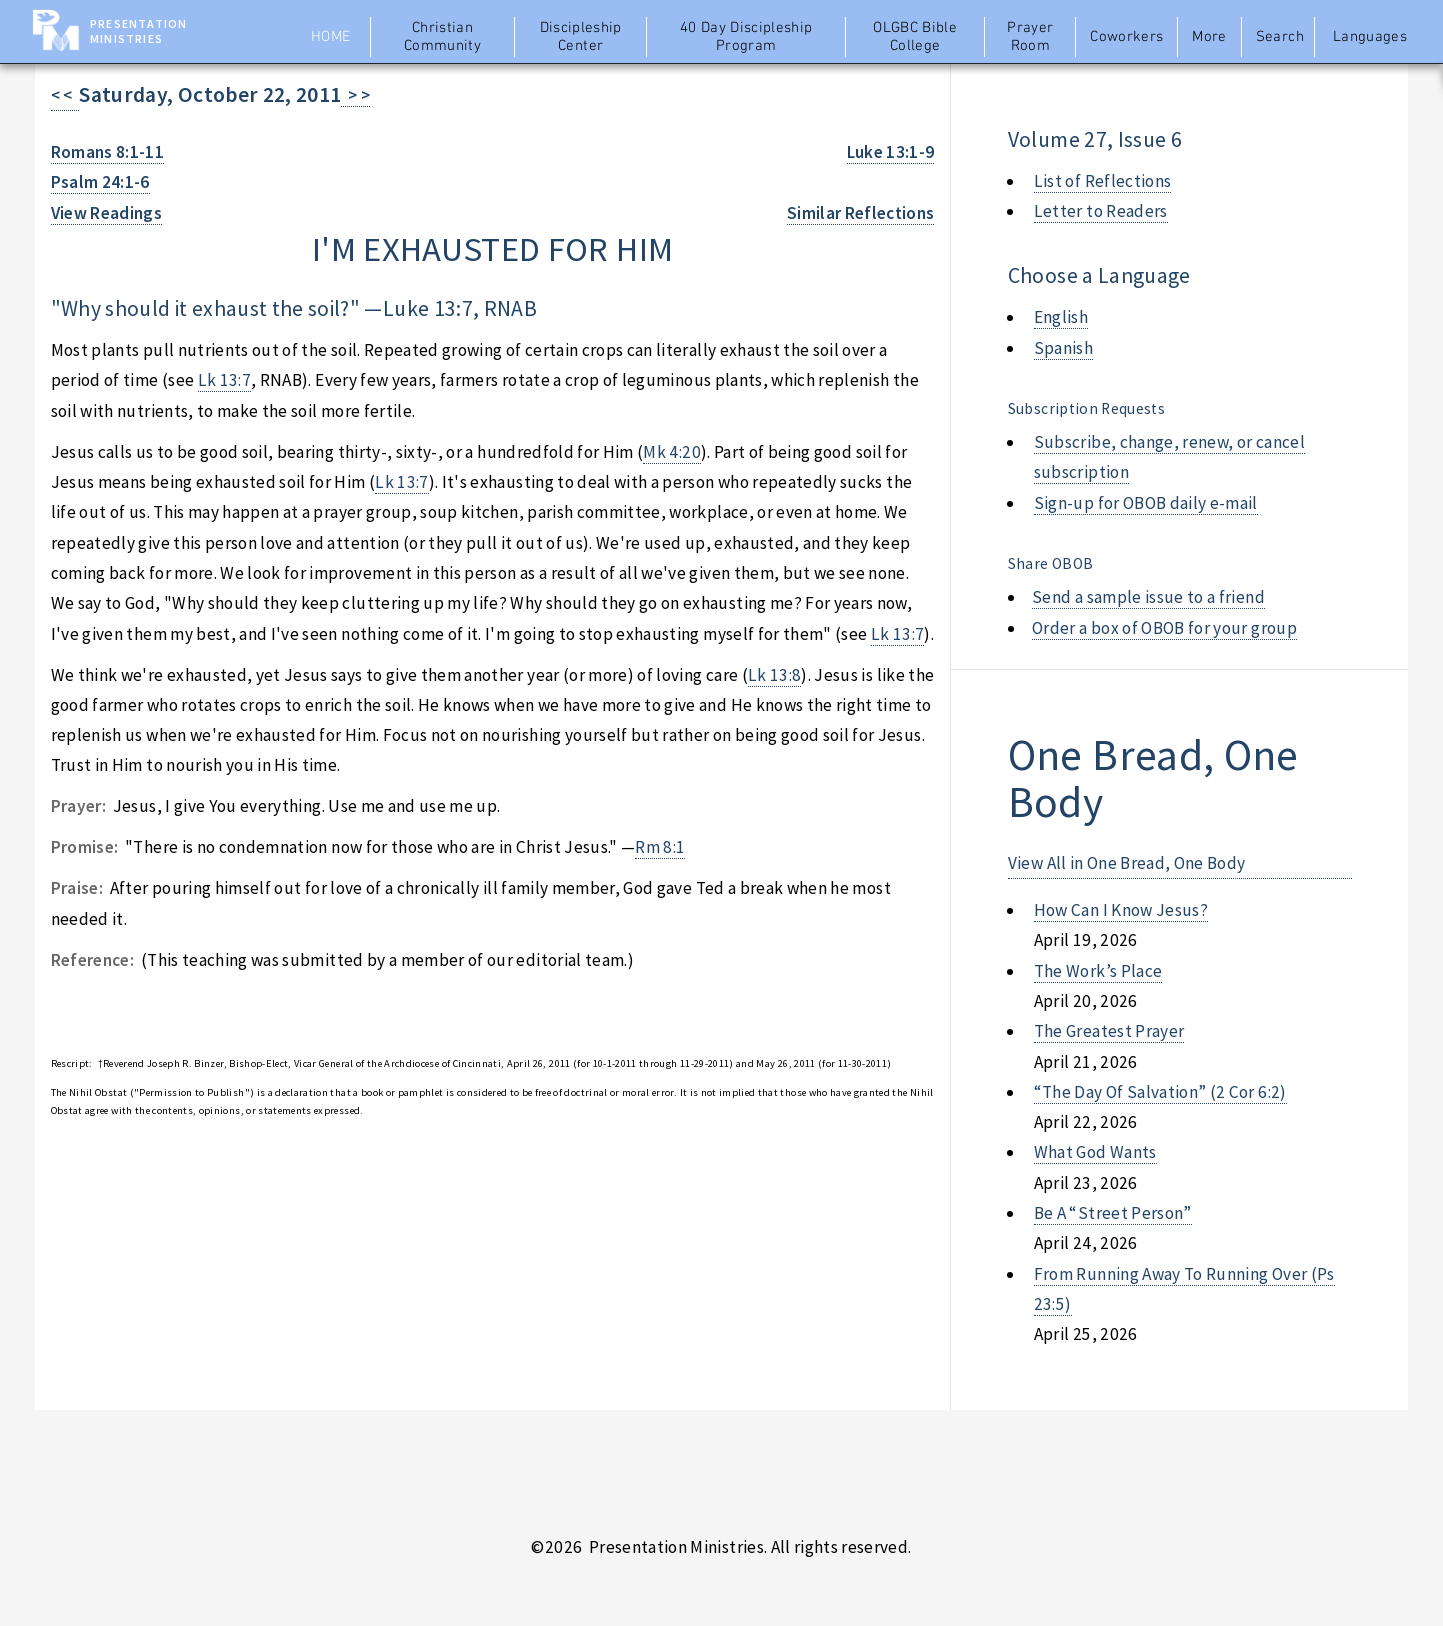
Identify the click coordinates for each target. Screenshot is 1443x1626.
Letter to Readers (1101, 211)
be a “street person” (1113, 1213)
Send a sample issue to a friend (1148, 597)
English (1061, 317)
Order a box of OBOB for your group (1164, 628)
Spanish (1063, 348)
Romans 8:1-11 (108, 152)
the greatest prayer (1109, 1031)
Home (330, 37)
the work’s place (1098, 971)
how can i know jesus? (1121, 910)
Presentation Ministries (138, 31)
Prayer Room (1030, 37)
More (1209, 37)
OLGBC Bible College (915, 37)
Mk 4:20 (671, 452)
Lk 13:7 (224, 380)
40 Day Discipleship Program (746, 37)
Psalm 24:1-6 (100, 182)
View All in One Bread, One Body (1127, 863)
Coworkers (1126, 37)
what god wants (1095, 1152)
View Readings (107, 213)
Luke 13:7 (428, 308)
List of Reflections (1103, 181)
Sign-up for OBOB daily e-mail (1146, 503)
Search (1280, 37)
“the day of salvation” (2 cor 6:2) (1160, 1092)
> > (355, 95)
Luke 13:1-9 (891, 152)
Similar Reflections (861, 213)
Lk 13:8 (774, 675)
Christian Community (442, 37)
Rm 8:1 (660, 847)
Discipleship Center (581, 37)
